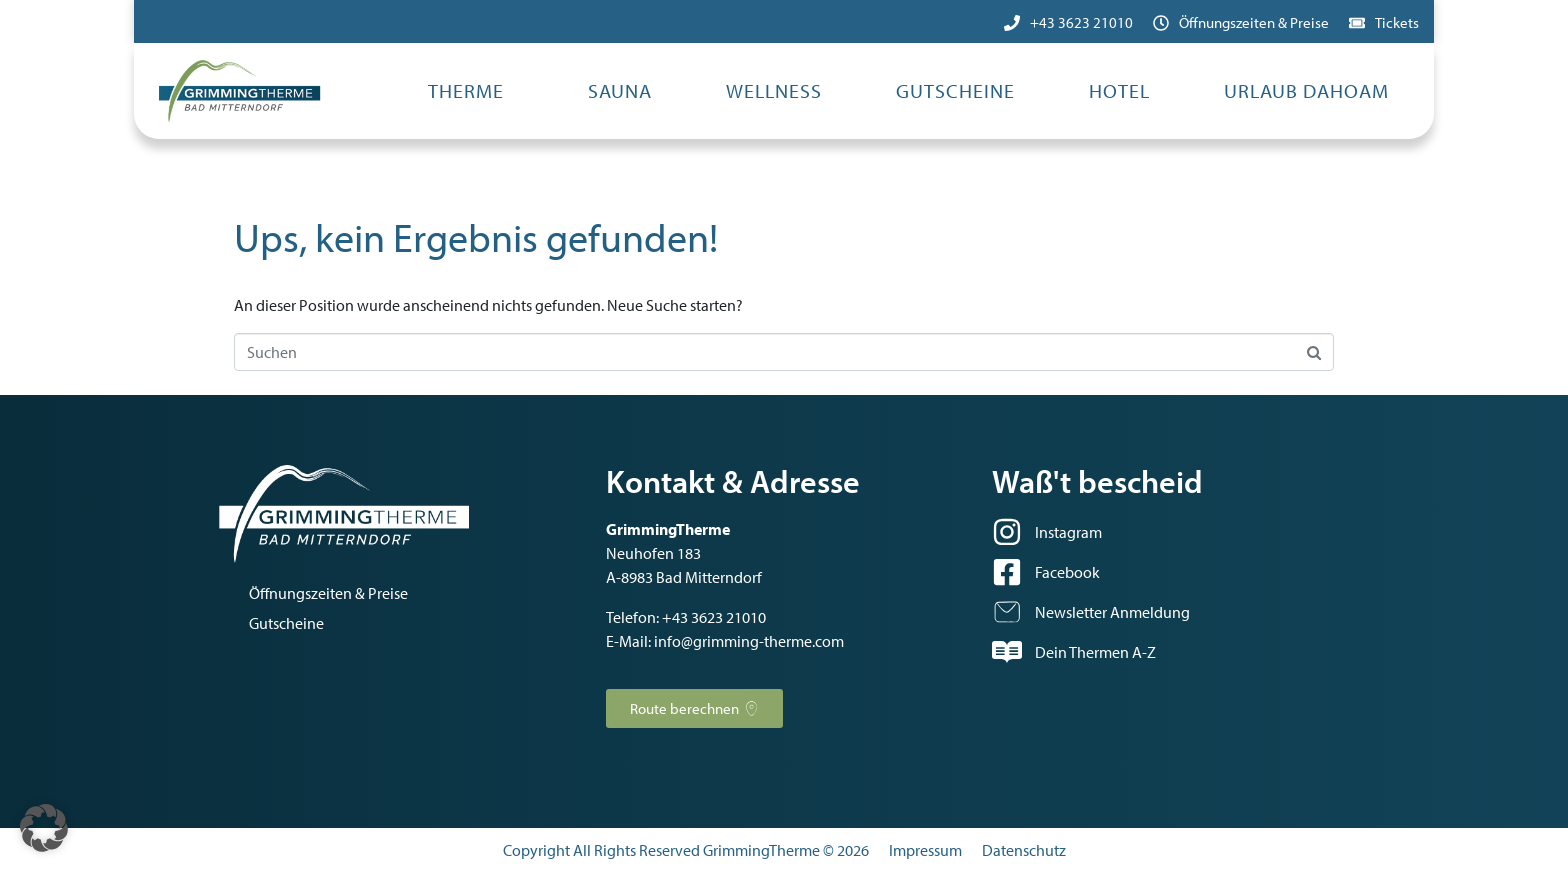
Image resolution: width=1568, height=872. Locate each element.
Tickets (1397, 22)
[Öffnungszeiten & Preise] (1161, 23)
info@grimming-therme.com (749, 641)
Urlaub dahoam (1306, 90)
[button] (44, 828)
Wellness (774, 90)
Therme (466, 90)
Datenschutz (1024, 850)
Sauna (620, 90)
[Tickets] (1357, 23)
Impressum (925, 850)
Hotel (1119, 90)
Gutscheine (955, 90)
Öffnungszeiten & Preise (1254, 22)
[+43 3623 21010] (1012, 23)
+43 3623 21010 (1081, 22)
